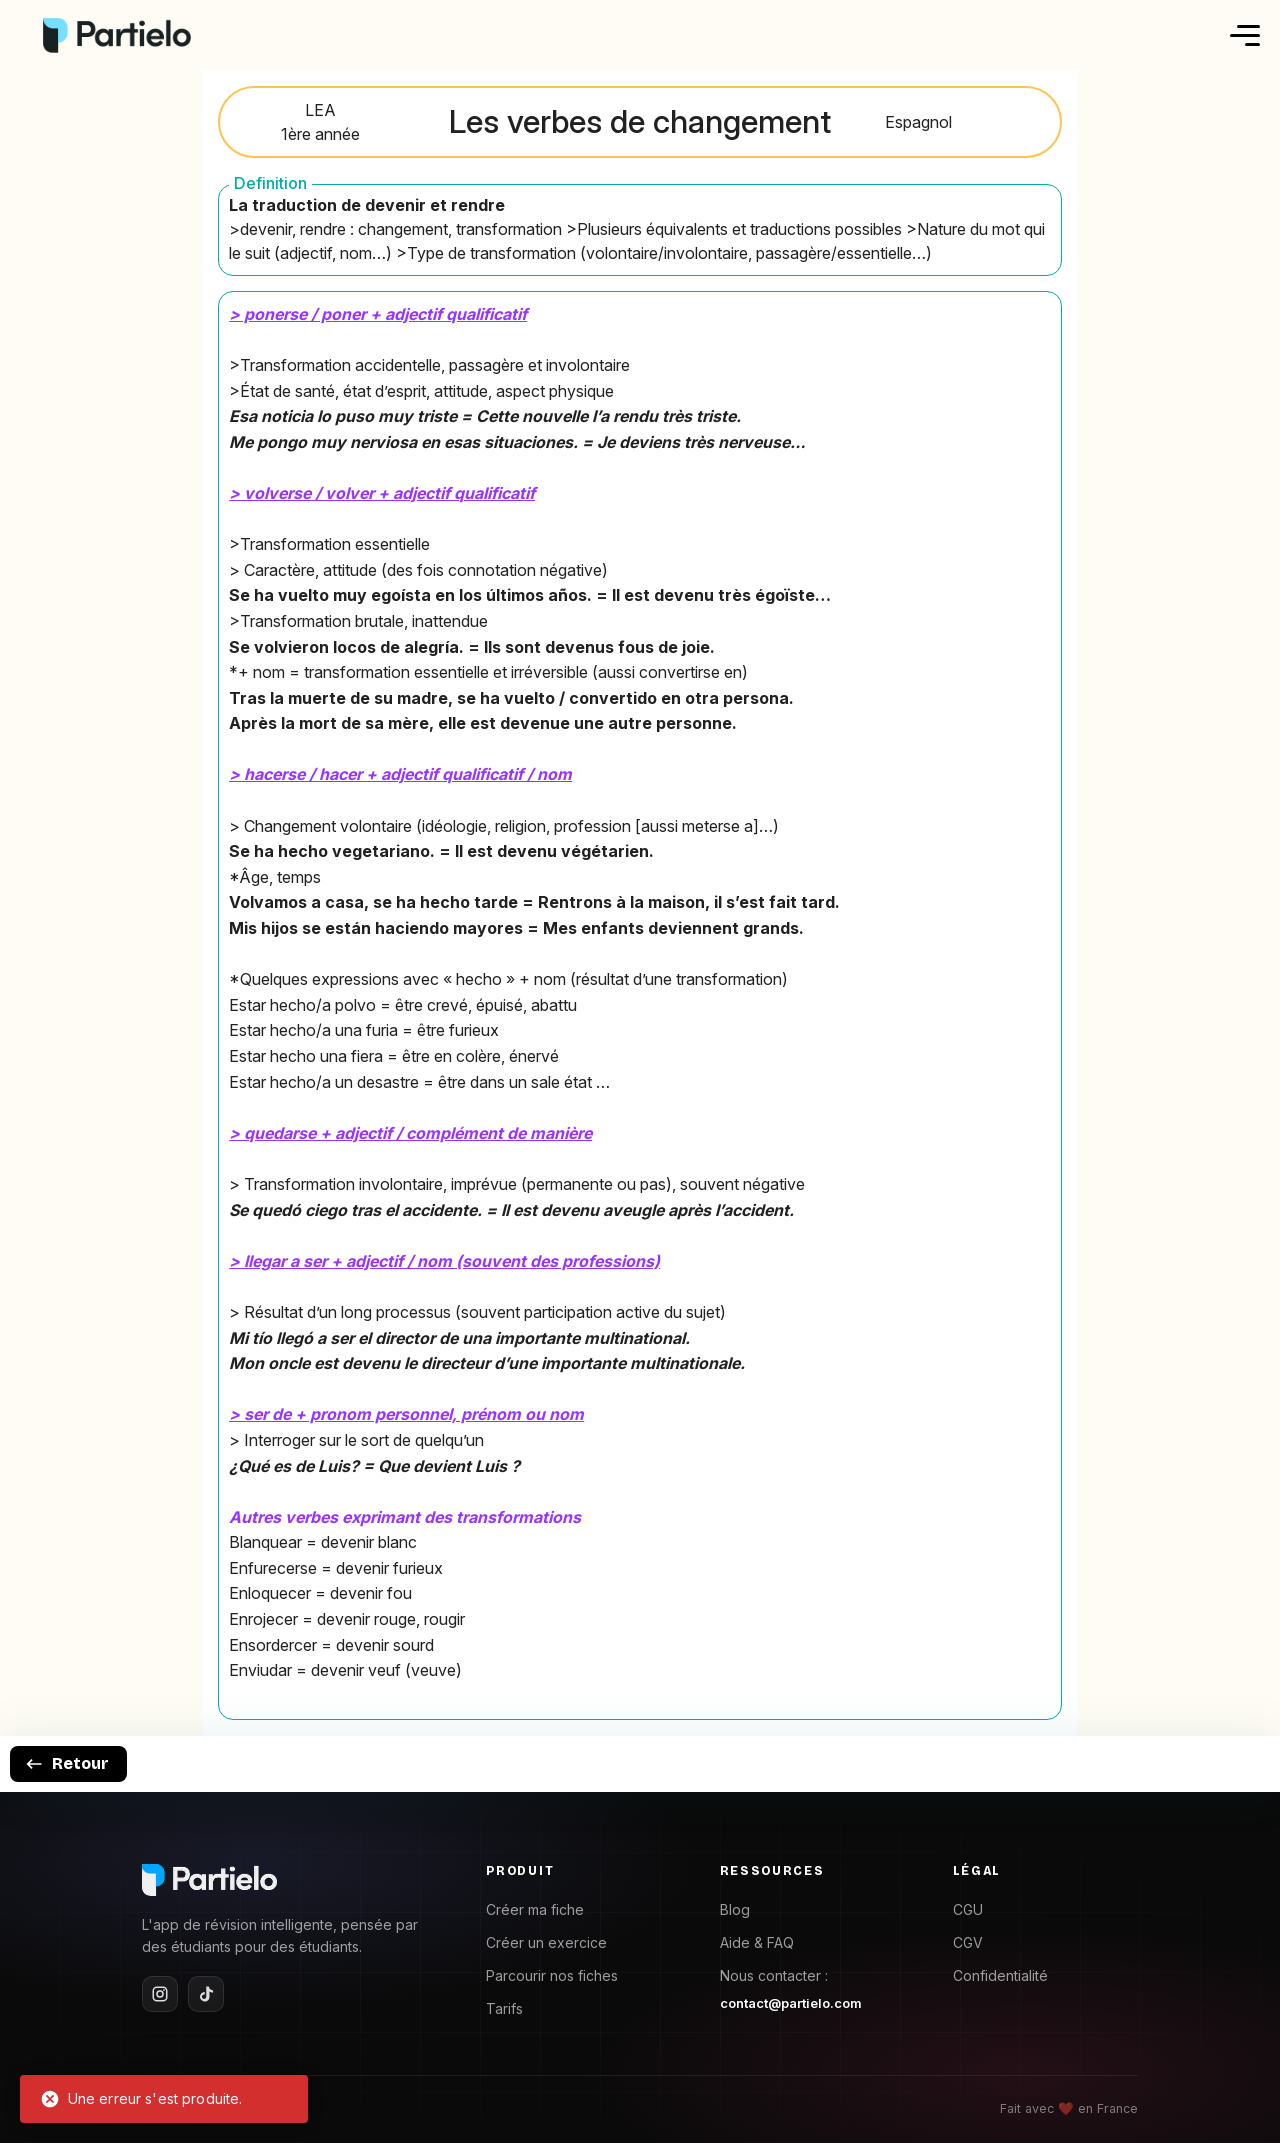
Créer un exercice (546, 1942)
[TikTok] (206, 1994)
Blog (735, 1909)
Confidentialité (1000, 1975)
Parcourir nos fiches (552, 1975)
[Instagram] (160, 1994)
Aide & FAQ (757, 1942)
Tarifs (504, 2008)
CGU (968, 1909)
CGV (968, 1942)
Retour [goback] (66, 1764)
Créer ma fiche (535, 1909)
